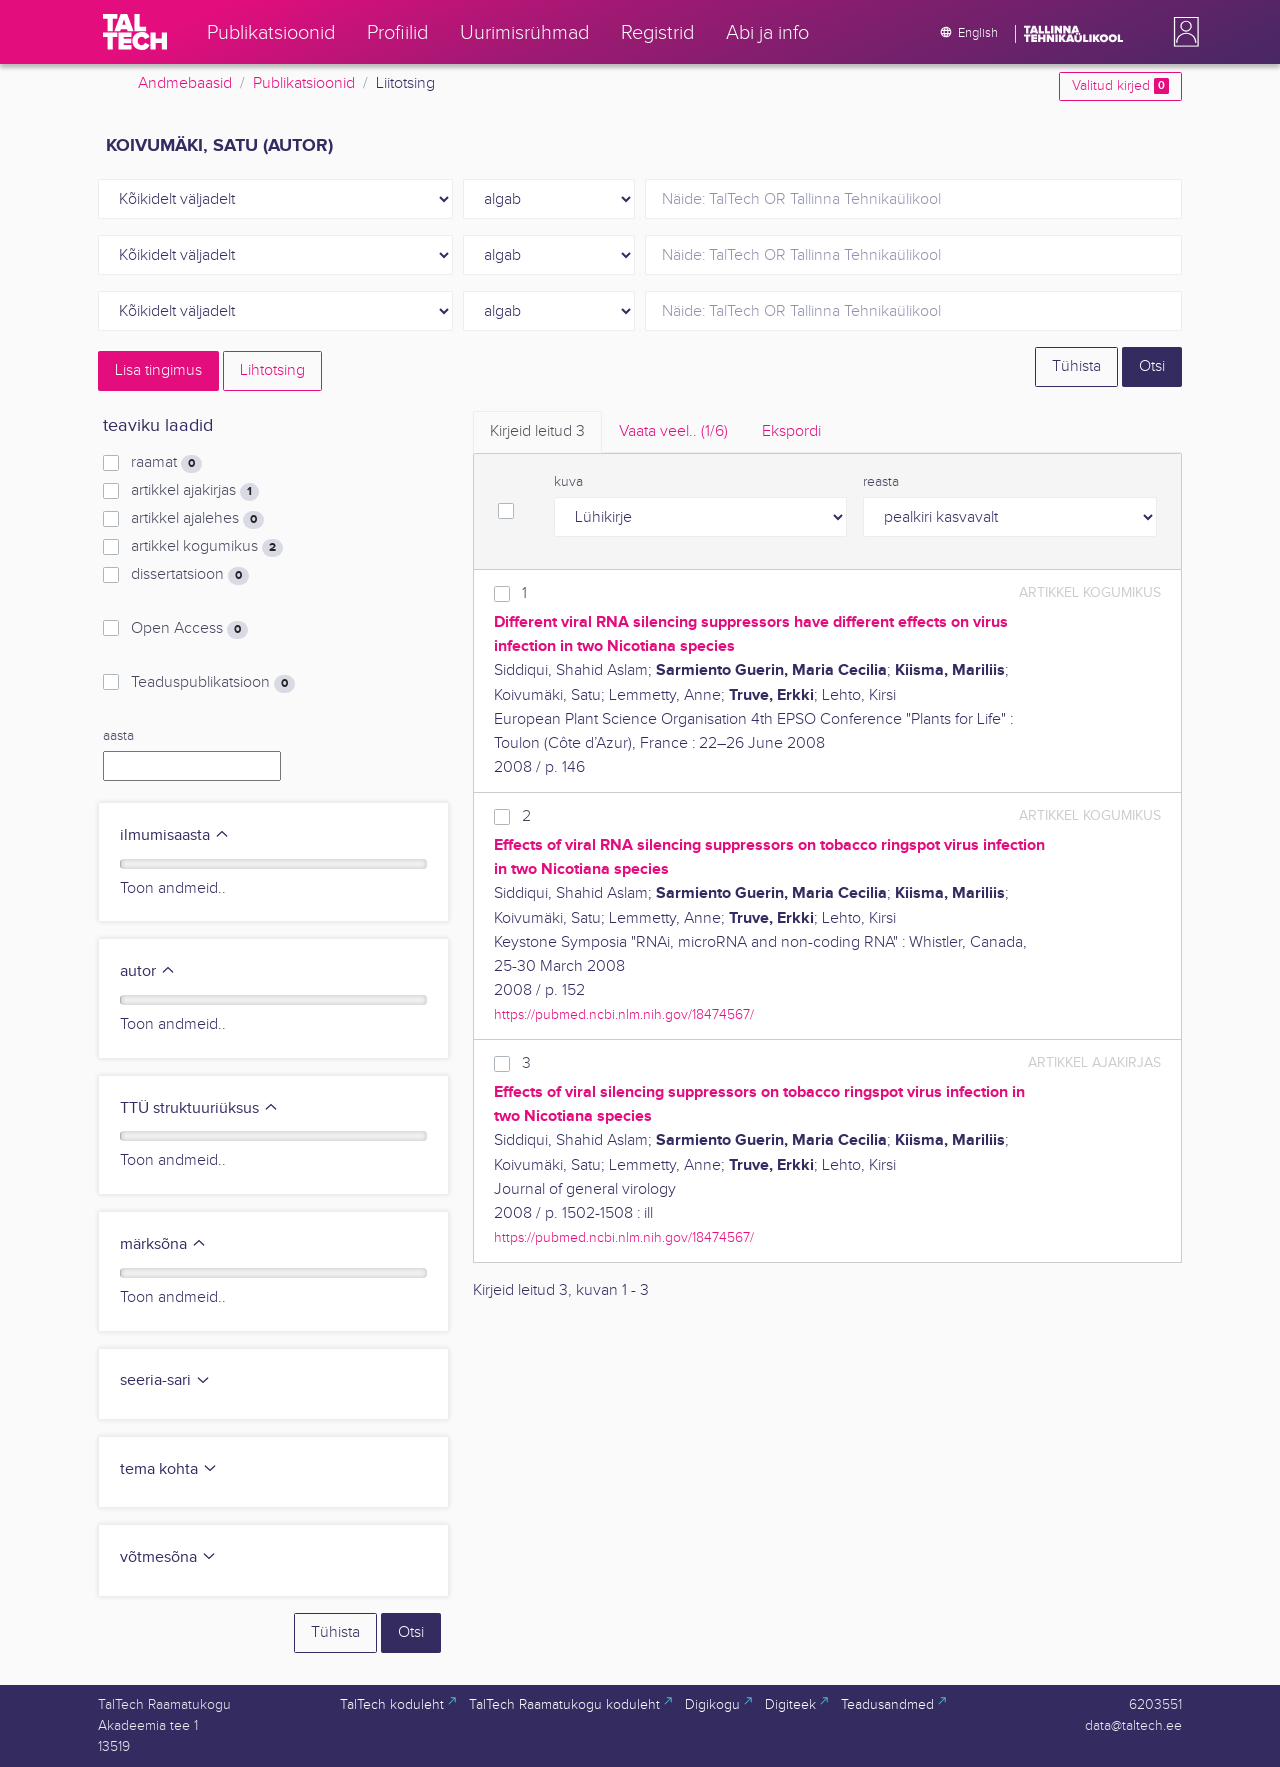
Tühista (1076, 366)
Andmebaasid (185, 83)
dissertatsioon (190, 575)
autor (148, 971)
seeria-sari (165, 1380)
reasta (881, 482)
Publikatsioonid (304, 83)
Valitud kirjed (1120, 86)
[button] (1182, 32)
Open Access (189, 629)
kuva (568, 482)
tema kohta (169, 1469)
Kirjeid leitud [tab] (537, 431)
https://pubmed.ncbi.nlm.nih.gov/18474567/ (624, 1014)
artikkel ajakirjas (195, 491)
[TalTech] (135, 32)
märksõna (163, 1244)
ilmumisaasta (175, 835)
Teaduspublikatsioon (213, 683)
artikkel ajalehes (197, 519)
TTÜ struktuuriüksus (199, 1108)
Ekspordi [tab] (791, 431)
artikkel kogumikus (207, 547)
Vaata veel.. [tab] (673, 431)
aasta (118, 736)
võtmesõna (168, 1557)
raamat (166, 463)
